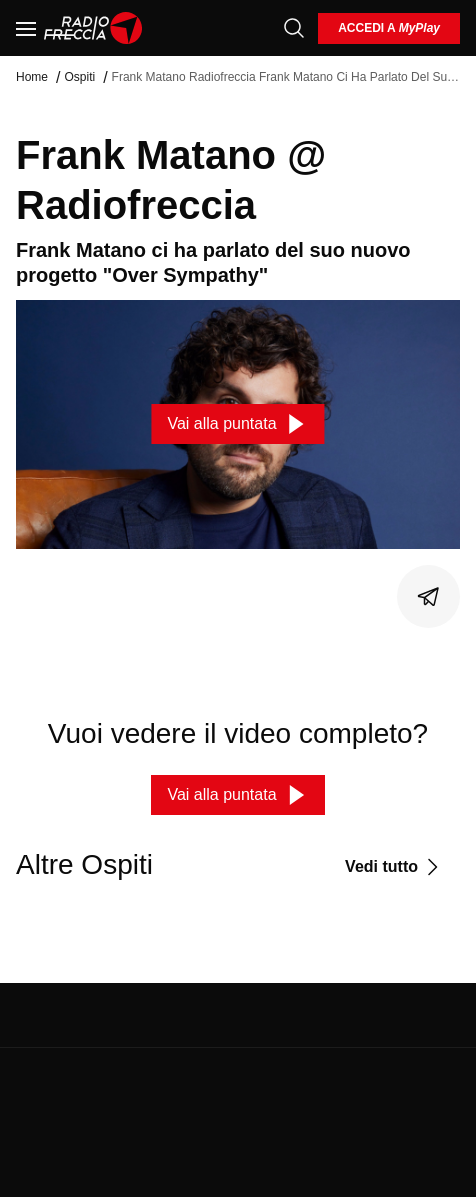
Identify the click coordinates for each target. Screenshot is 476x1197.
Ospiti (79, 77)
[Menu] (26, 28)
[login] (389, 28)
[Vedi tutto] (394, 867)
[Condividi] (429, 597)
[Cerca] (294, 28)
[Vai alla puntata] (237, 424)
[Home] (93, 28)
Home (32, 77)
